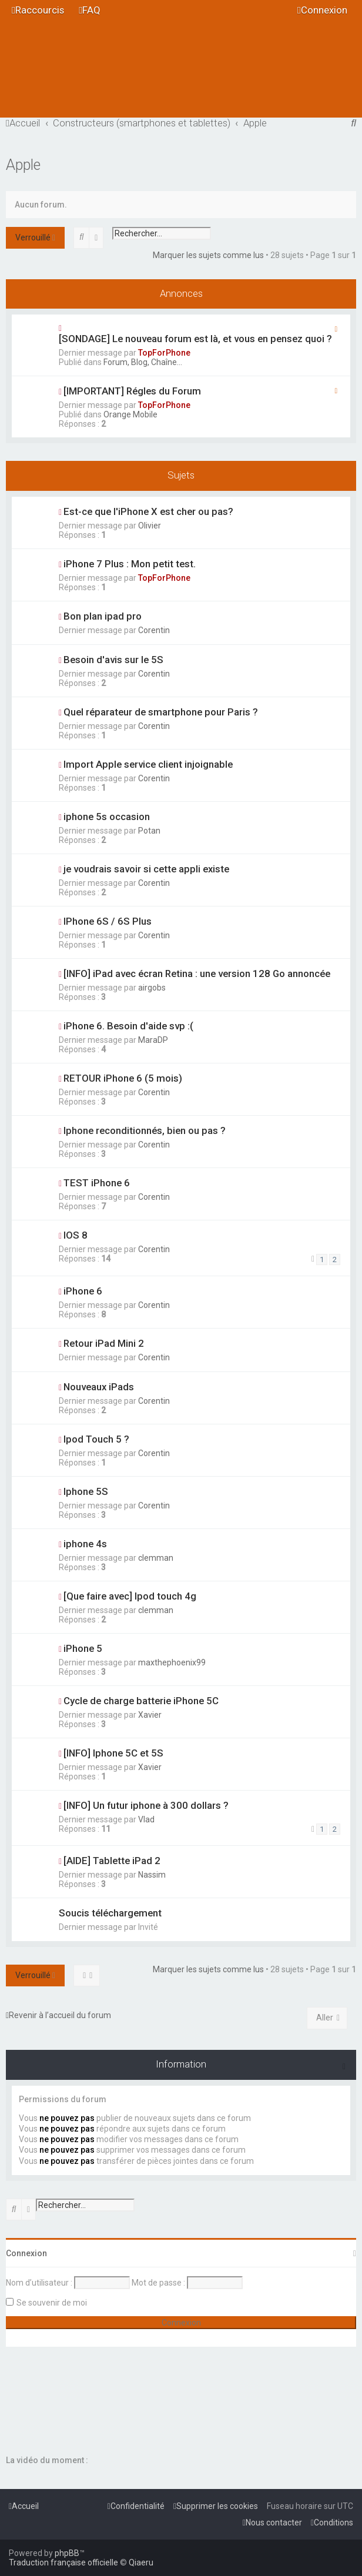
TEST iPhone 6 (96, 1183)
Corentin (154, 630)
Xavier (150, 1714)
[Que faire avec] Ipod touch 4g (129, 1596)
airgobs (152, 987)
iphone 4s (85, 1544)
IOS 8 (75, 1235)
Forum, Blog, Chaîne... (142, 362)
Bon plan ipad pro (102, 616)
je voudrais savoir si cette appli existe (146, 869)
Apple (23, 164)
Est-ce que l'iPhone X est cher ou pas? (148, 511)
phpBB (67, 2553)
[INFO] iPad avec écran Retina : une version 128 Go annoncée (196, 973)
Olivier (149, 525)
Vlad (146, 1819)
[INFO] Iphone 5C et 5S (113, 1753)
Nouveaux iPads (98, 1387)
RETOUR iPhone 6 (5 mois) (122, 1078)
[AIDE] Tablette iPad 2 (111, 1860)
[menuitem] (89, 10)
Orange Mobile (130, 414)
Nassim (152, 1874)
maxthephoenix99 (172, 1662)
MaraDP (153, 1040)
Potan (149, 830)
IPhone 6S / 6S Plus (107, 921)
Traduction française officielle (63, 2562)
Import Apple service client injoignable (148, 764)
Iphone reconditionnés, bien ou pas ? (144, 1130)
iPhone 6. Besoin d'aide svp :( (128, 1026)
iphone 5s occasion (106, 816)
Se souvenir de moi (51, 2302)
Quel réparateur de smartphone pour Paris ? (160, 712)
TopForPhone (164, 352)
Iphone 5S (85, 1491)
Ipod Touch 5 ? (96, 1439)
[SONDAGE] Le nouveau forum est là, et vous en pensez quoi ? (195, 338)
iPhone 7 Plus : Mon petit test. (129, 564)
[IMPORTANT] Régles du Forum (132, 391)
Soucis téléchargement (110, 1913)
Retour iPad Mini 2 (103, 1343)
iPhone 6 (82, 1291)
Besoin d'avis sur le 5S (113, 659)
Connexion (26, 2253)
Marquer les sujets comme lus (208, 255)
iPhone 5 (82, 1648)
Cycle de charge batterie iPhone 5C (141, 1701)
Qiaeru (141, 2562)
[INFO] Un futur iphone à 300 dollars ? (146, 1805)
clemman (155, 1558)
